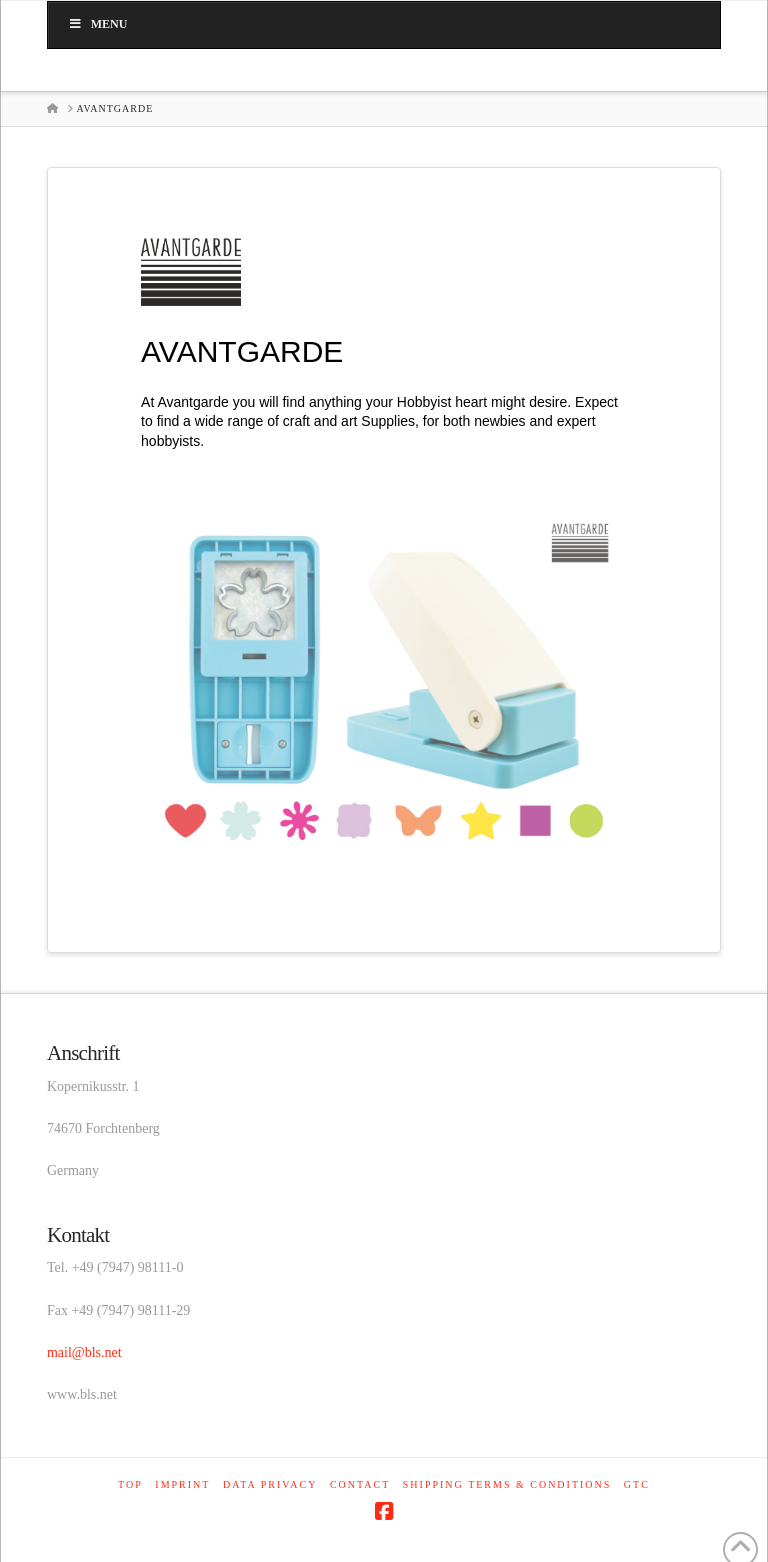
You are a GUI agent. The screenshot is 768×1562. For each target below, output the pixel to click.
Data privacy (270, 1484)
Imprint (182, 1484)
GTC (637, 1484)
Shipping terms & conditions (507, 1484)
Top (130, 1484)
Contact (360, 1484)
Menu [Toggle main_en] (97, 24)
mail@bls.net (84, 1352)
